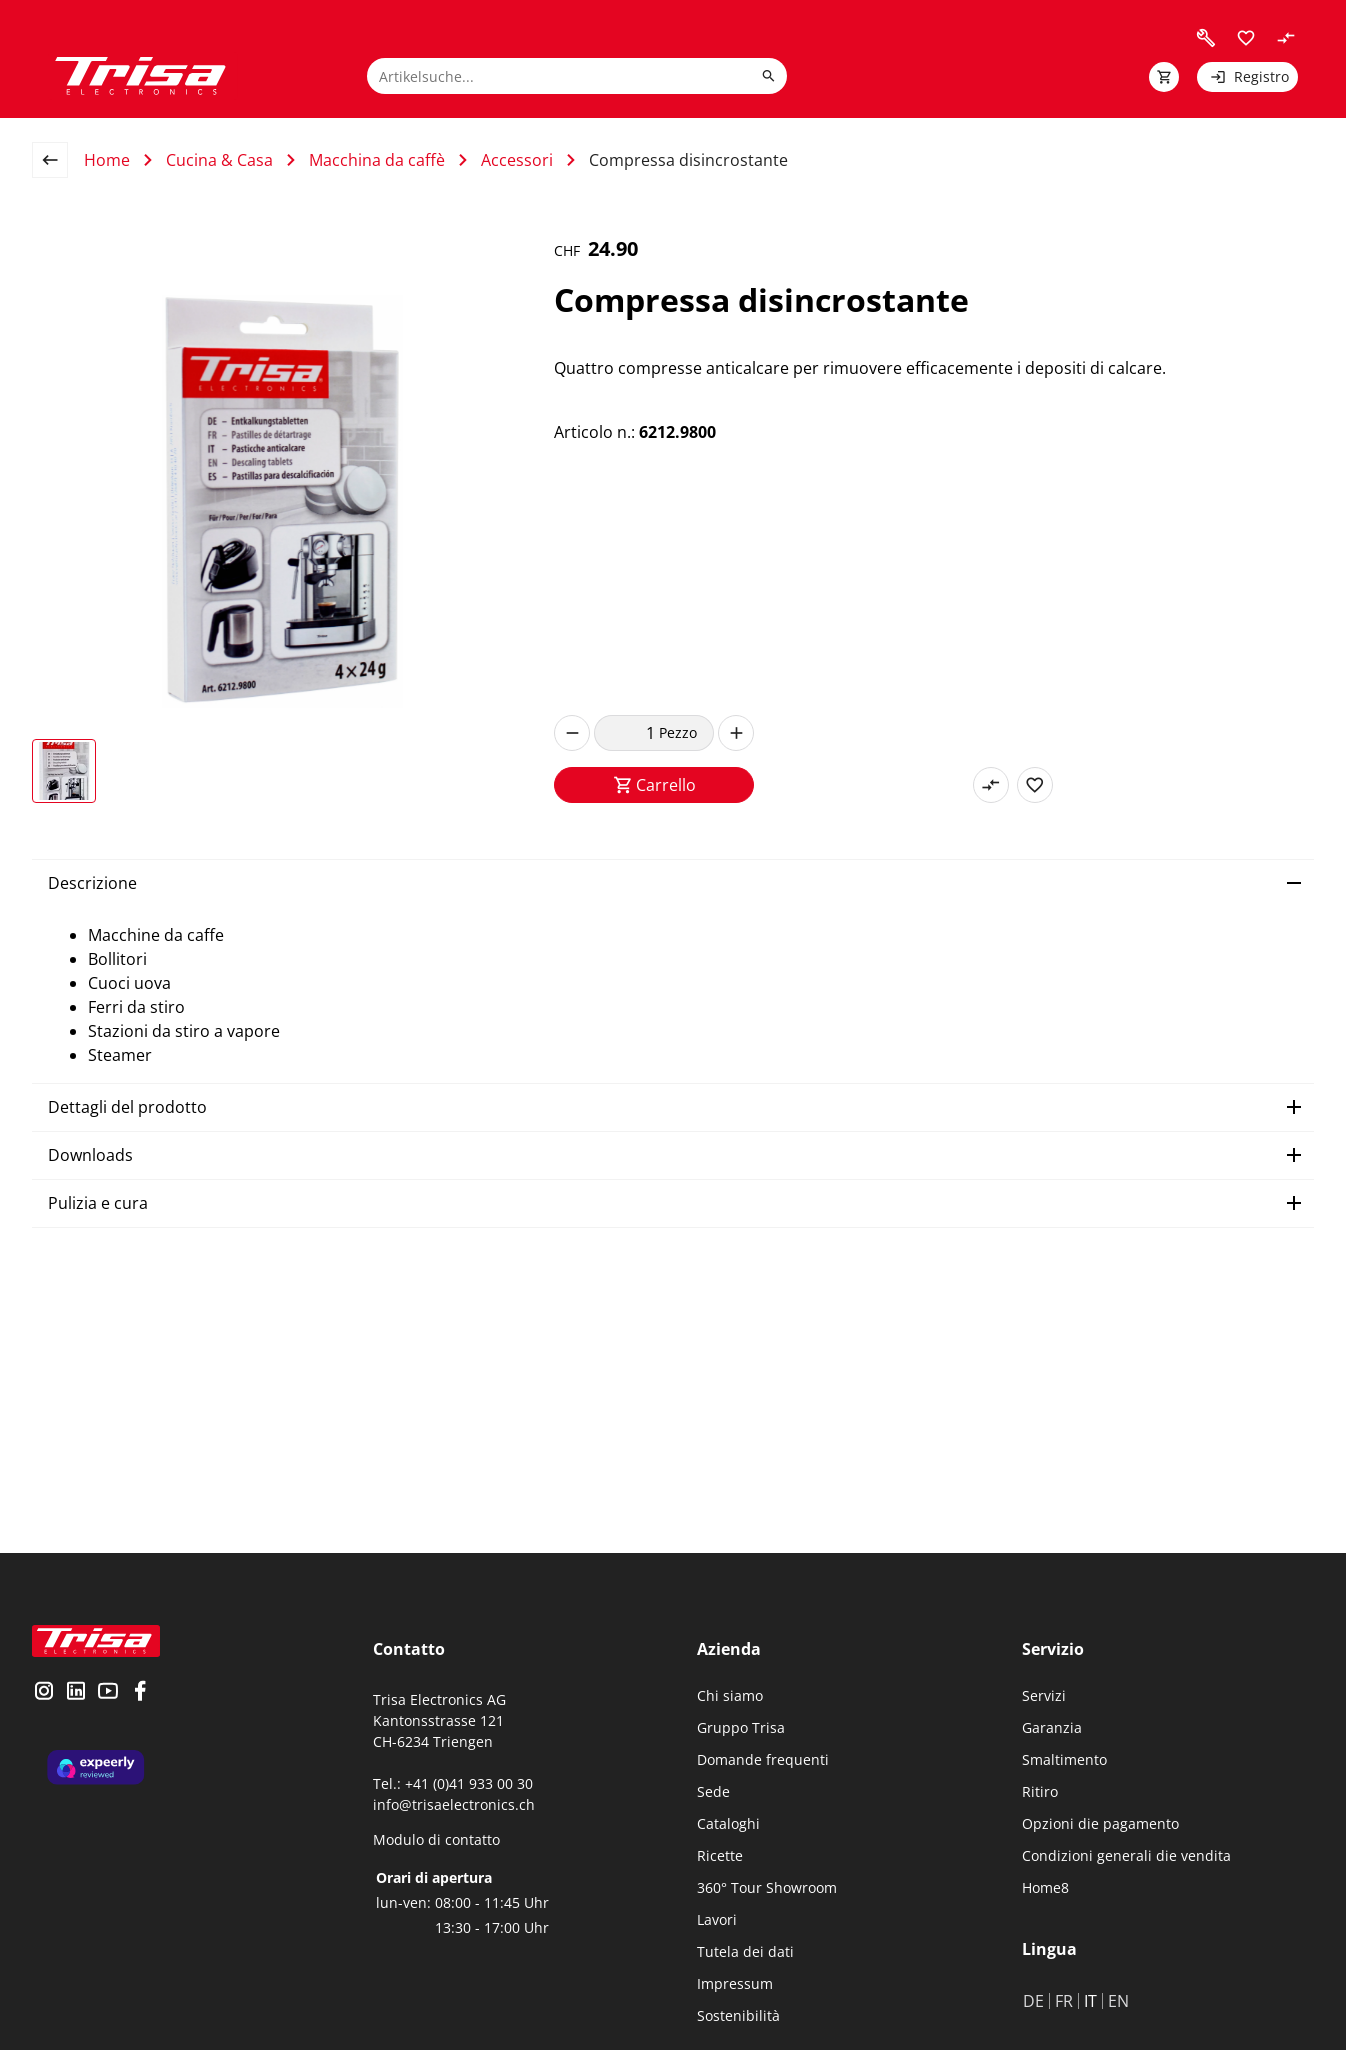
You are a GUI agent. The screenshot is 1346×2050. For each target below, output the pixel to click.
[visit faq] (1206, 38)
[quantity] (626, 733)
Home (107, 160)
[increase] (736, 733)
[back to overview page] (58, 160)
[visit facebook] (140, 1693)
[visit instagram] (44, 1693)
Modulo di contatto (436, 1839)
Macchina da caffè (377, 160)
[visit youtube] (108, 1693)
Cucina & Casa (219, 160)
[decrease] (572, 733)
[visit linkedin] (76, 1693)
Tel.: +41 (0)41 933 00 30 (453, 1783)
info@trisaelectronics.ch (454, 1804)
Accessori (517, 160)
